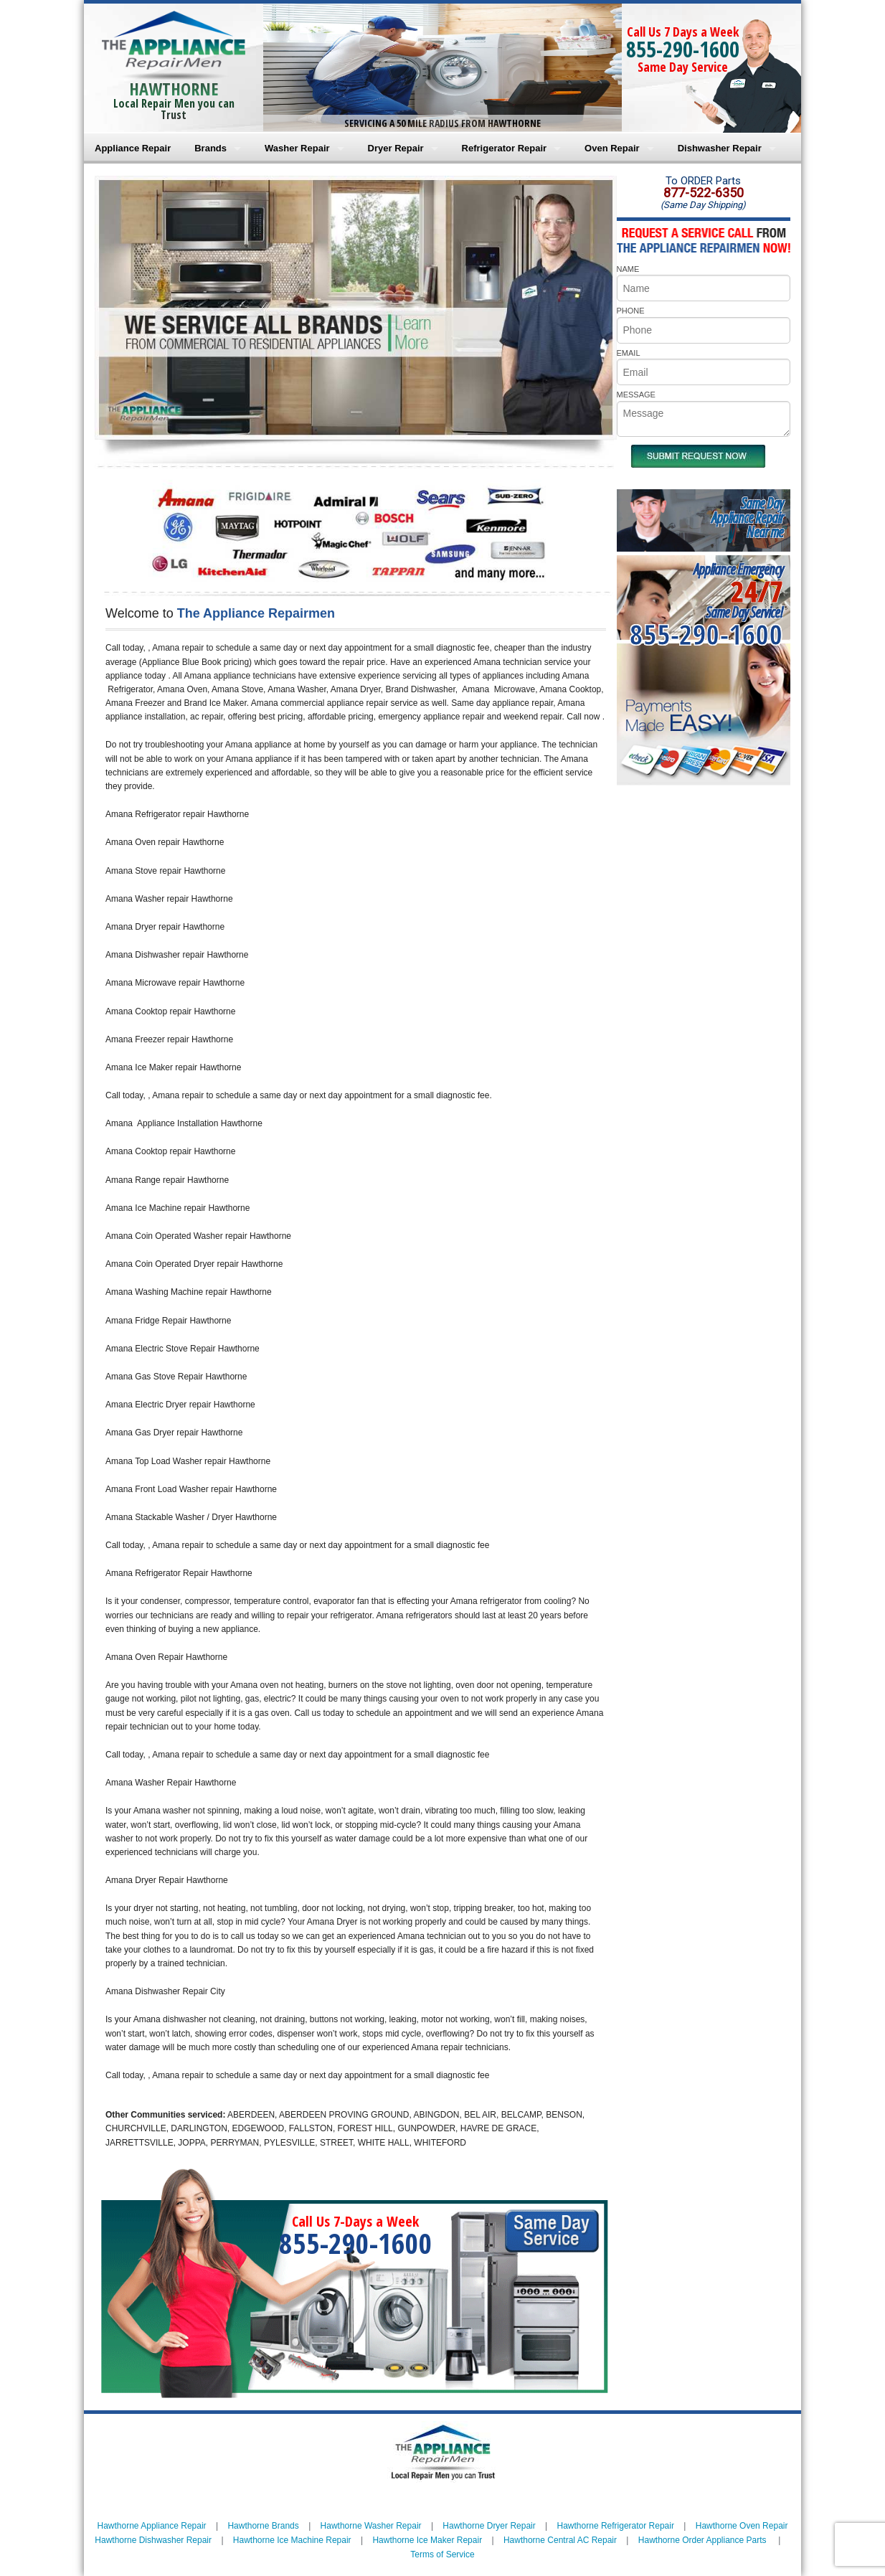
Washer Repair (297, 148)
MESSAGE (636, 394)
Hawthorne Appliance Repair (152, 2526)
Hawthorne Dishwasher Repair (153, 2540)
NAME (628, 269)
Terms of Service (442, 2554)
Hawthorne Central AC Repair (560, 2540)
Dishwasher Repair (720, 148)
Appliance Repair (133, 148)
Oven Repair (612, 148)
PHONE (631, 310)
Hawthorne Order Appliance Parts (702, 2540)
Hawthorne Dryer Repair (488, 2526)
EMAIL (628, 353)
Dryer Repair (396, 148)
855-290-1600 (682, 49)
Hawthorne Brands (262, 2526)
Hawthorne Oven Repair (742, 2526)
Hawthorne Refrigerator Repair (615, 2526)
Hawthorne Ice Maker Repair (427, 2540)
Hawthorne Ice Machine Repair (292, 2540)
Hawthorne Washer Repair (371, 2526)
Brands (210, 148)
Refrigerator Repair (504, 148)
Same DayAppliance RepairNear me (747, 518)
